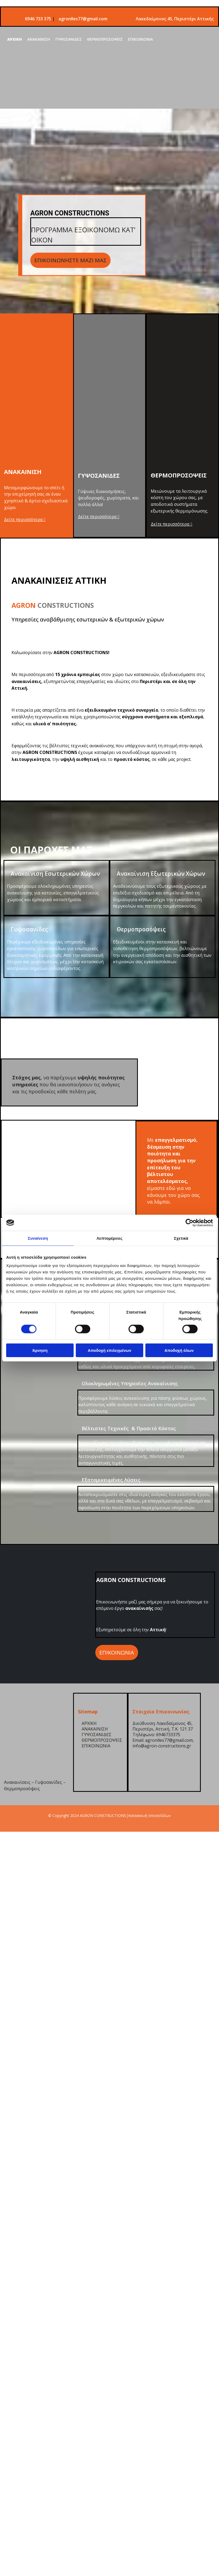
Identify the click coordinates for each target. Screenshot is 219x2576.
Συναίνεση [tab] (38, 1238)
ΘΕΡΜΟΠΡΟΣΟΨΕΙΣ (105, 39)
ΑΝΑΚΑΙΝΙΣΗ (38, 39)
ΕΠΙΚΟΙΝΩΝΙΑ (140, 39)
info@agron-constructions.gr (162, 1746)
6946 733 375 (38, 19)
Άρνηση (40, 1350)
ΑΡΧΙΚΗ (14, 39)
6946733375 (168, 1734)
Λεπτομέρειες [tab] (110, 1238)
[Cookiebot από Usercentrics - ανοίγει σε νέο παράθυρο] (189, 1223)
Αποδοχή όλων (179, 1350)
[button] (70, 260)
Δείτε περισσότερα (25, 519)
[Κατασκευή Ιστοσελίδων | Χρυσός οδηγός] (8, 1826)
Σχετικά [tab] (181, 1238)
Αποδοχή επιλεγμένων (109, 1350)
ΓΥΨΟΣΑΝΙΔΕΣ (68, 39)
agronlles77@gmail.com (83, 19)
